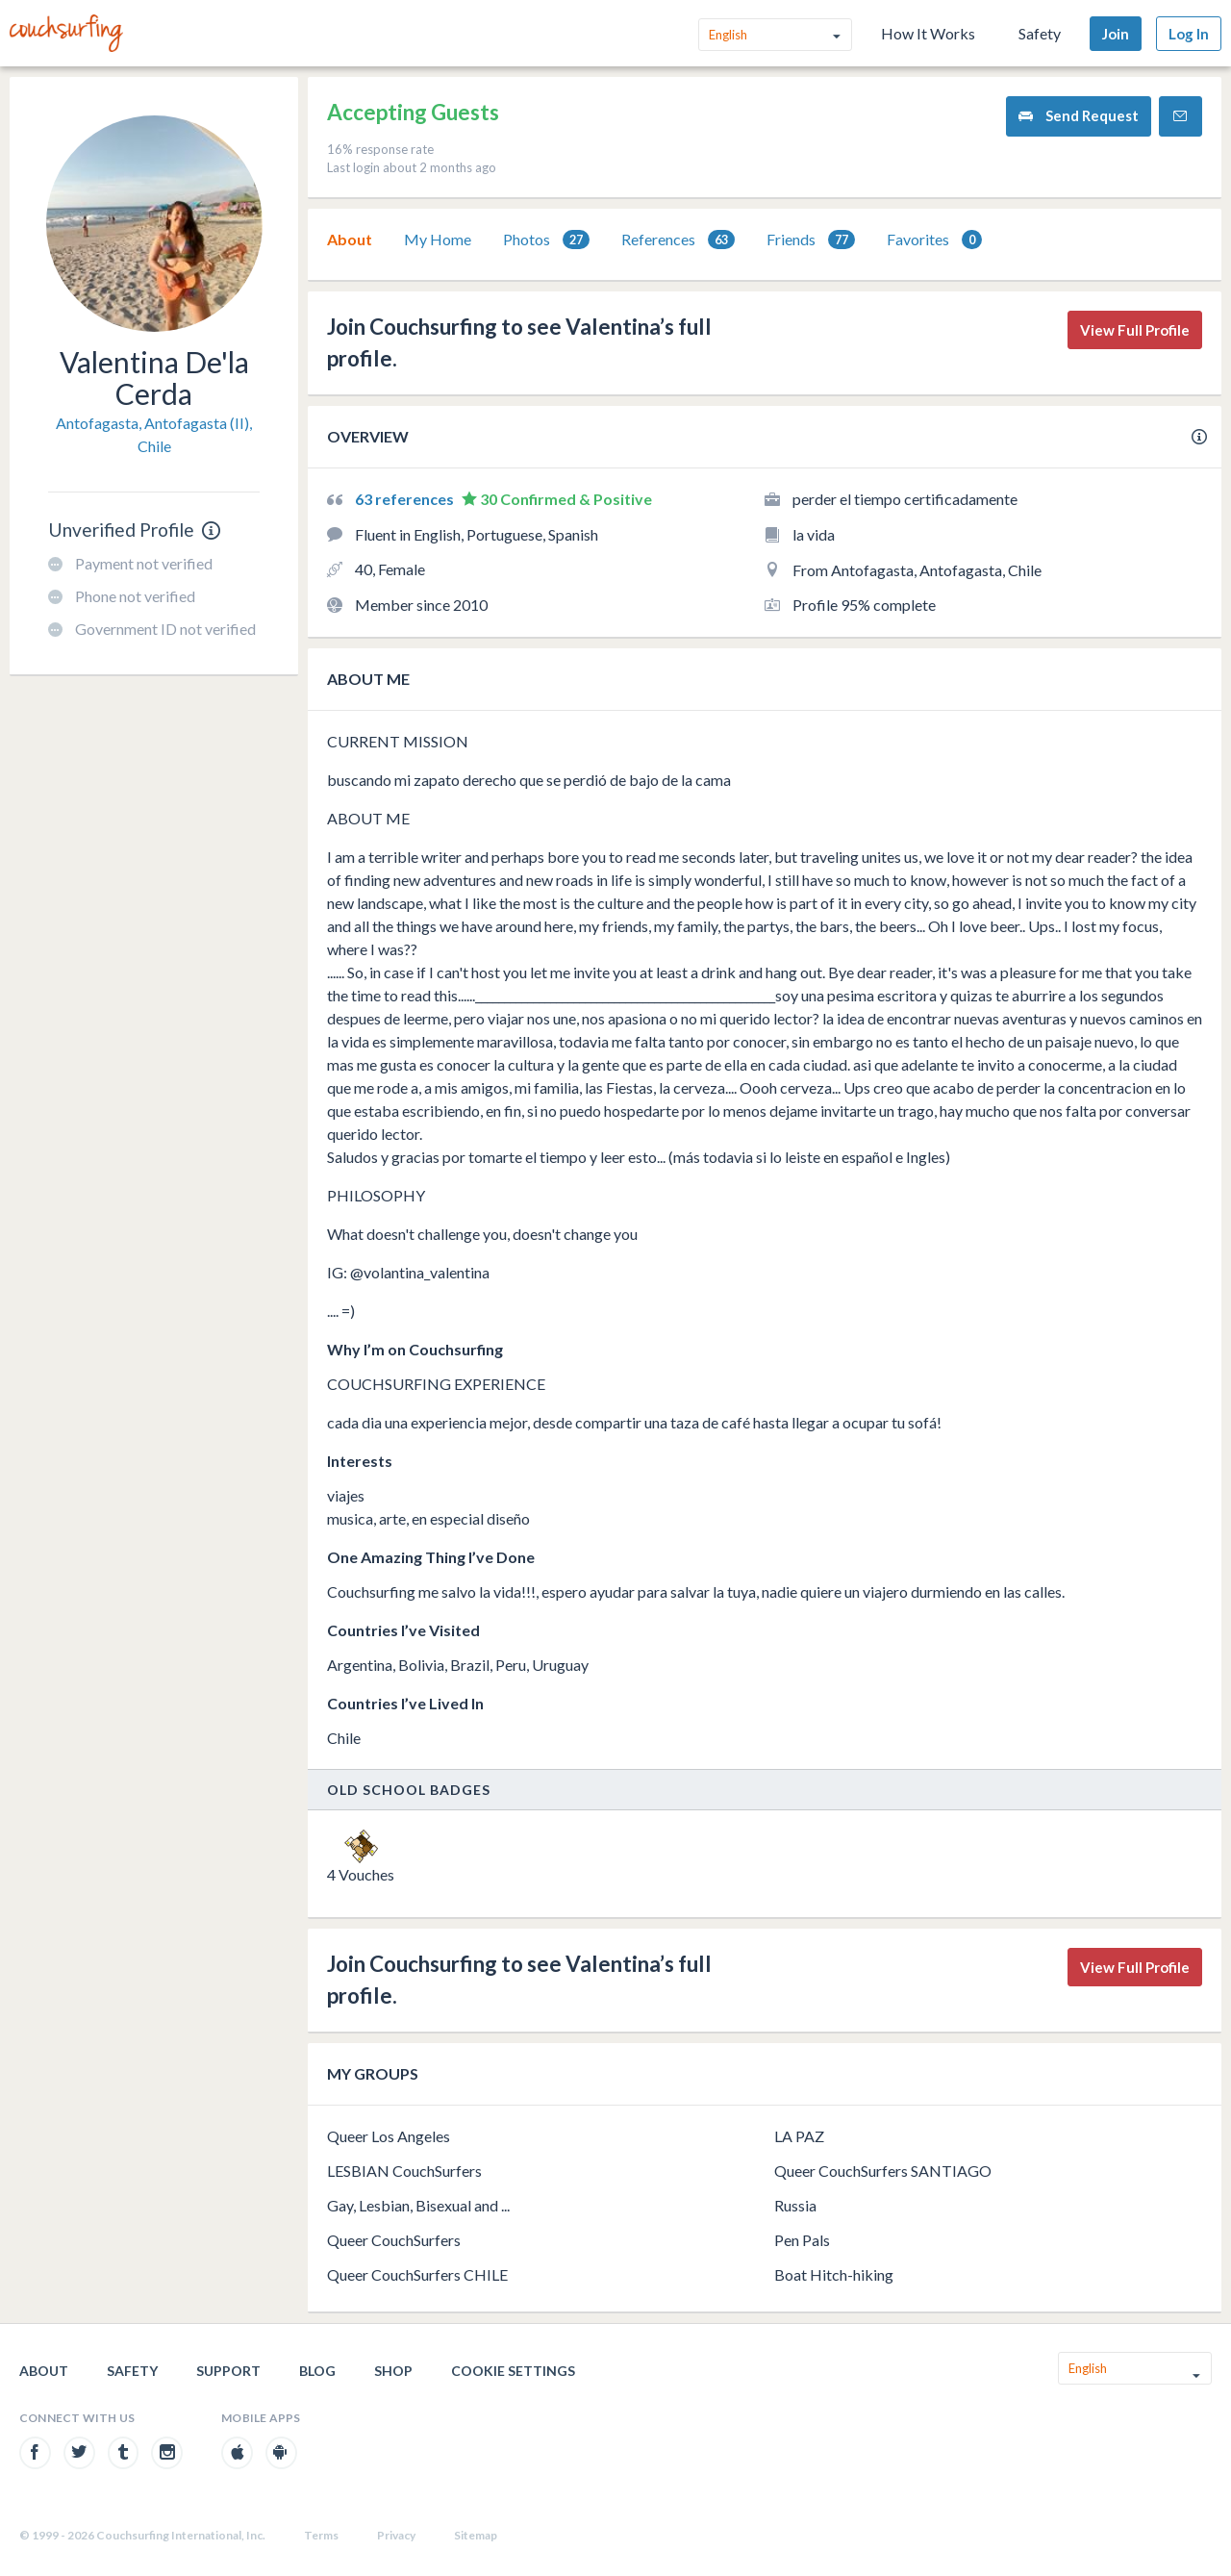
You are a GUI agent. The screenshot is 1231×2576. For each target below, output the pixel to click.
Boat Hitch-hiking (833, 2274)
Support (228, 2370)
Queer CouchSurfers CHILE (417, 2274)
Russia (795, 2205)
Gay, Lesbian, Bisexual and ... (418, 2205)
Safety (1039, 33)
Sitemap (475, 2535)
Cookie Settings (513, 2370)
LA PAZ (799, 2136)
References (678, 240)
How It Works (928, 33)
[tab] (349, 239)
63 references (406, 499)
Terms (321, 2535)
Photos (546, 240)
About (349, 239)
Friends (810, 240)
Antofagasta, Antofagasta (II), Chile (154, 434)
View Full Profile (1135, 330)
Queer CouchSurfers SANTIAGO (883, 2170)
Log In (1188, 33)
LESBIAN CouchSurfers (404, 2170)
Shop (393, 2370)
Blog (317, 2370)
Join (1115, 33)
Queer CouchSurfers (394, 2240)
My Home (437, 239)
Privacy (396, 2535)
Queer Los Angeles (388, 2136)
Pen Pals (802, 2240)
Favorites (934, 240)
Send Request (1078, 116)
